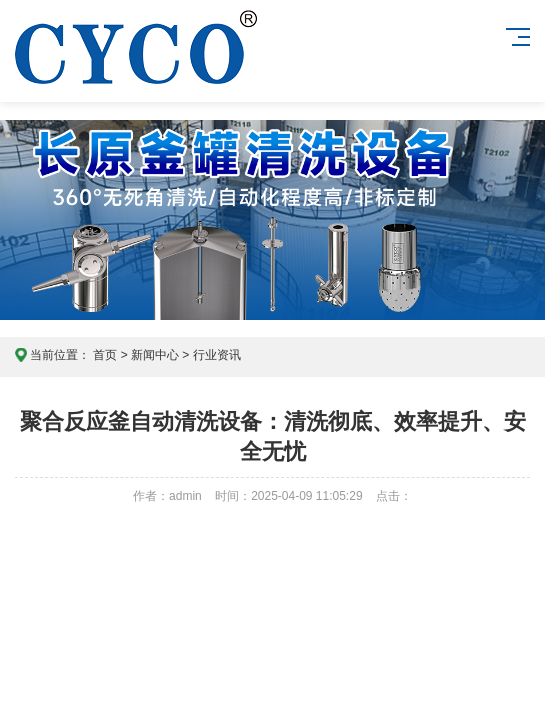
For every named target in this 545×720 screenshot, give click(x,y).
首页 (105, 355)
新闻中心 (155, 355)
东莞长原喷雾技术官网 (136, 67)
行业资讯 (217, 355)
